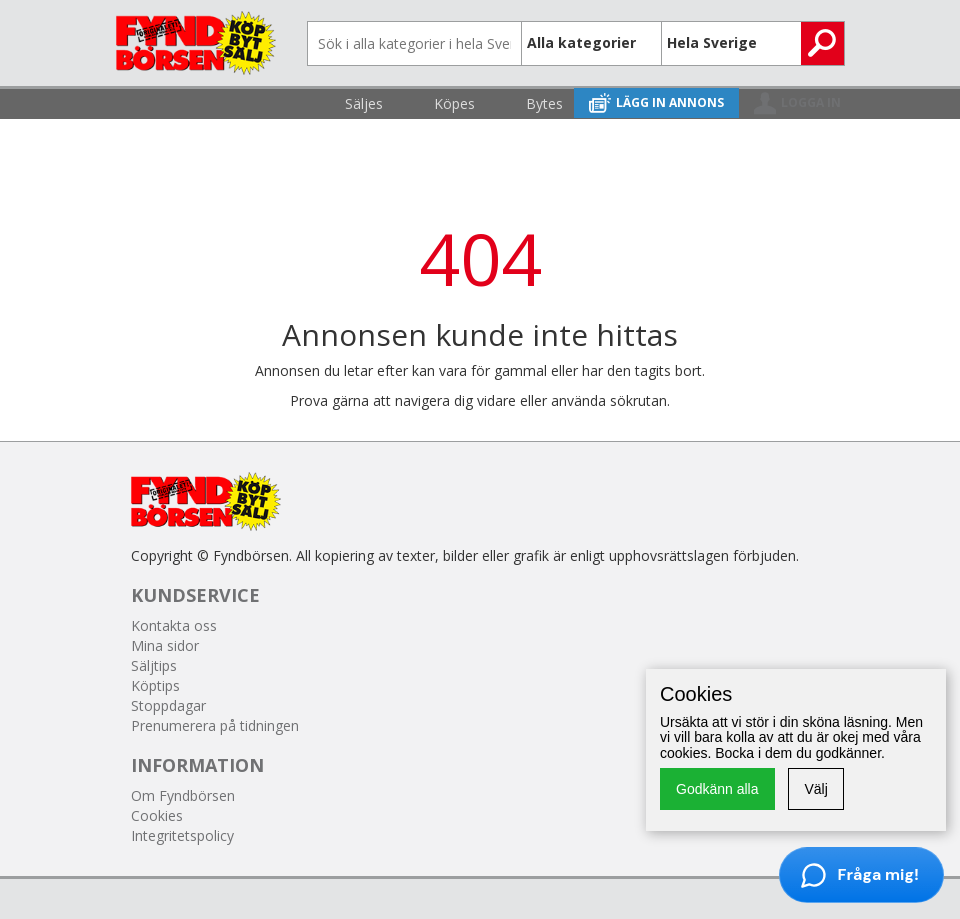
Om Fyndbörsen (183, 795)
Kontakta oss (174, 625)
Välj (815, 789)
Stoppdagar (168, 705)
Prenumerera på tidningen (215, 725)
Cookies (157, 815)
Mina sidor (165, 645)
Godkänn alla (717, 789)
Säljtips (154, 665)
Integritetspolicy (182, 835)
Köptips (155, 685)
